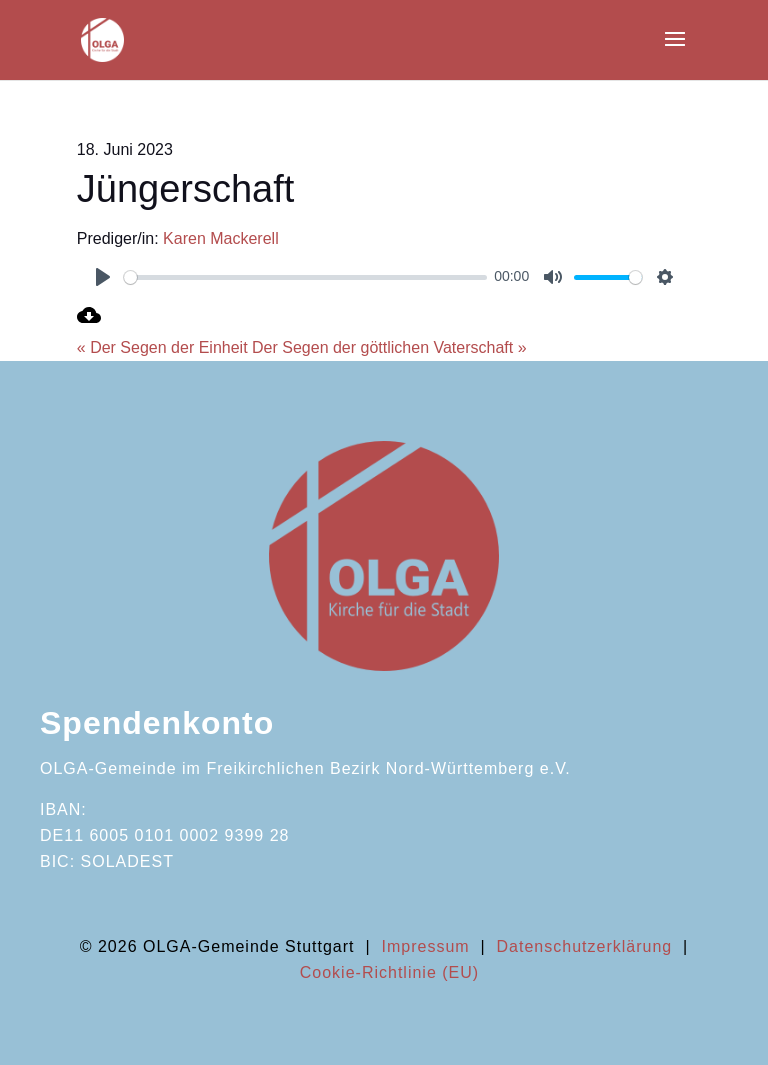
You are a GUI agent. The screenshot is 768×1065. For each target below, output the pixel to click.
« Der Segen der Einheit (162, 347)
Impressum (425, 946)
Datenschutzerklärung (585, 946)
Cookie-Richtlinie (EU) (389, 972)
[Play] (103, 277)
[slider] (305, 277)
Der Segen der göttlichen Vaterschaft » (389, 347)
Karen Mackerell (221, 238)
